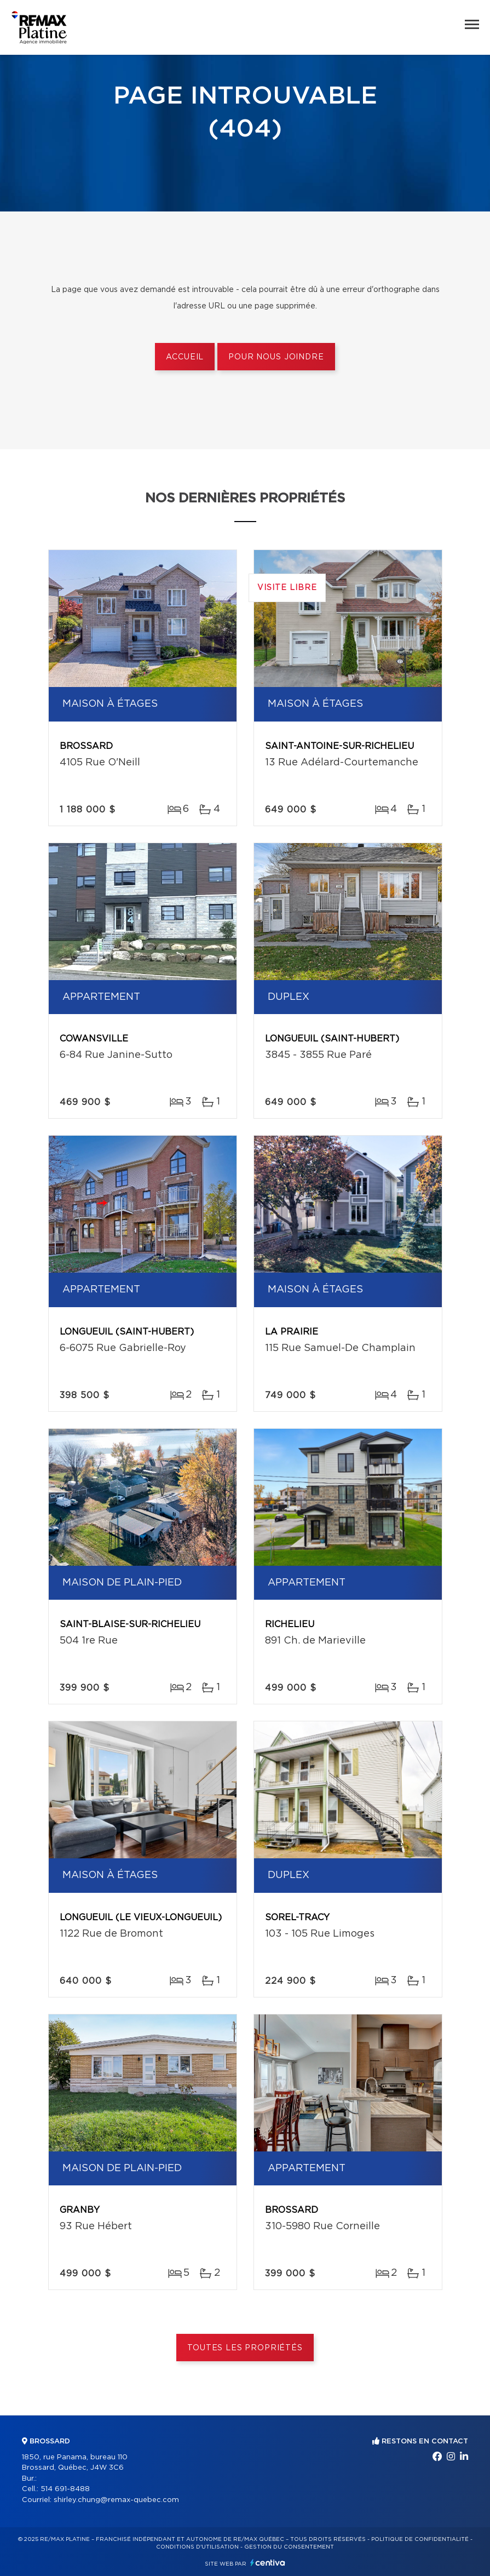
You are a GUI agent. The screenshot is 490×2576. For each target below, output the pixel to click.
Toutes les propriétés (245, 2348)
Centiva (267, 2562)
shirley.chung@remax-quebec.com (116, 2500)
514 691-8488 (65, 2489)
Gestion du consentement (289, 2547)
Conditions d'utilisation (197, 2547)
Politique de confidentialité (420, 2539)
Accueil (185, 357)
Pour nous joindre (276, 357)
